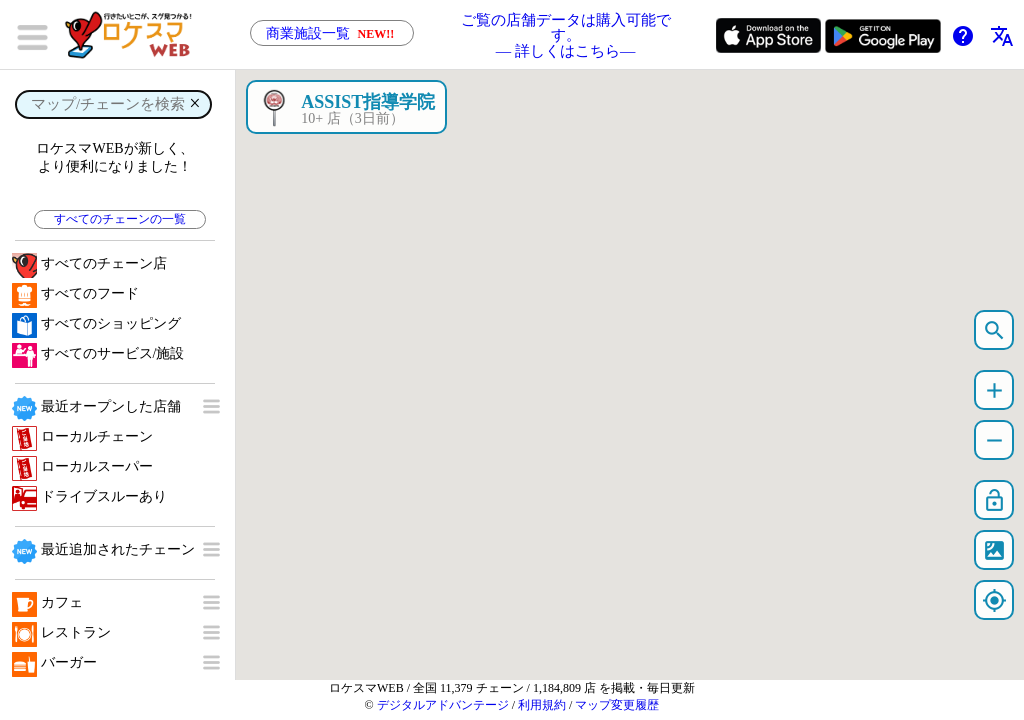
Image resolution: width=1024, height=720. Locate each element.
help (963, 36)
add (994, 390)
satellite (994, 550)
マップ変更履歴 (617, 705)
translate (1002, 36)
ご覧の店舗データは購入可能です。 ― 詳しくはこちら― (566, 35)
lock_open (994, 500)
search (994, 330)
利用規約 (542, 705)
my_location (994, 600)
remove (994, 440)
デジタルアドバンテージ (443, 705)
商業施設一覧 (332, 33)
